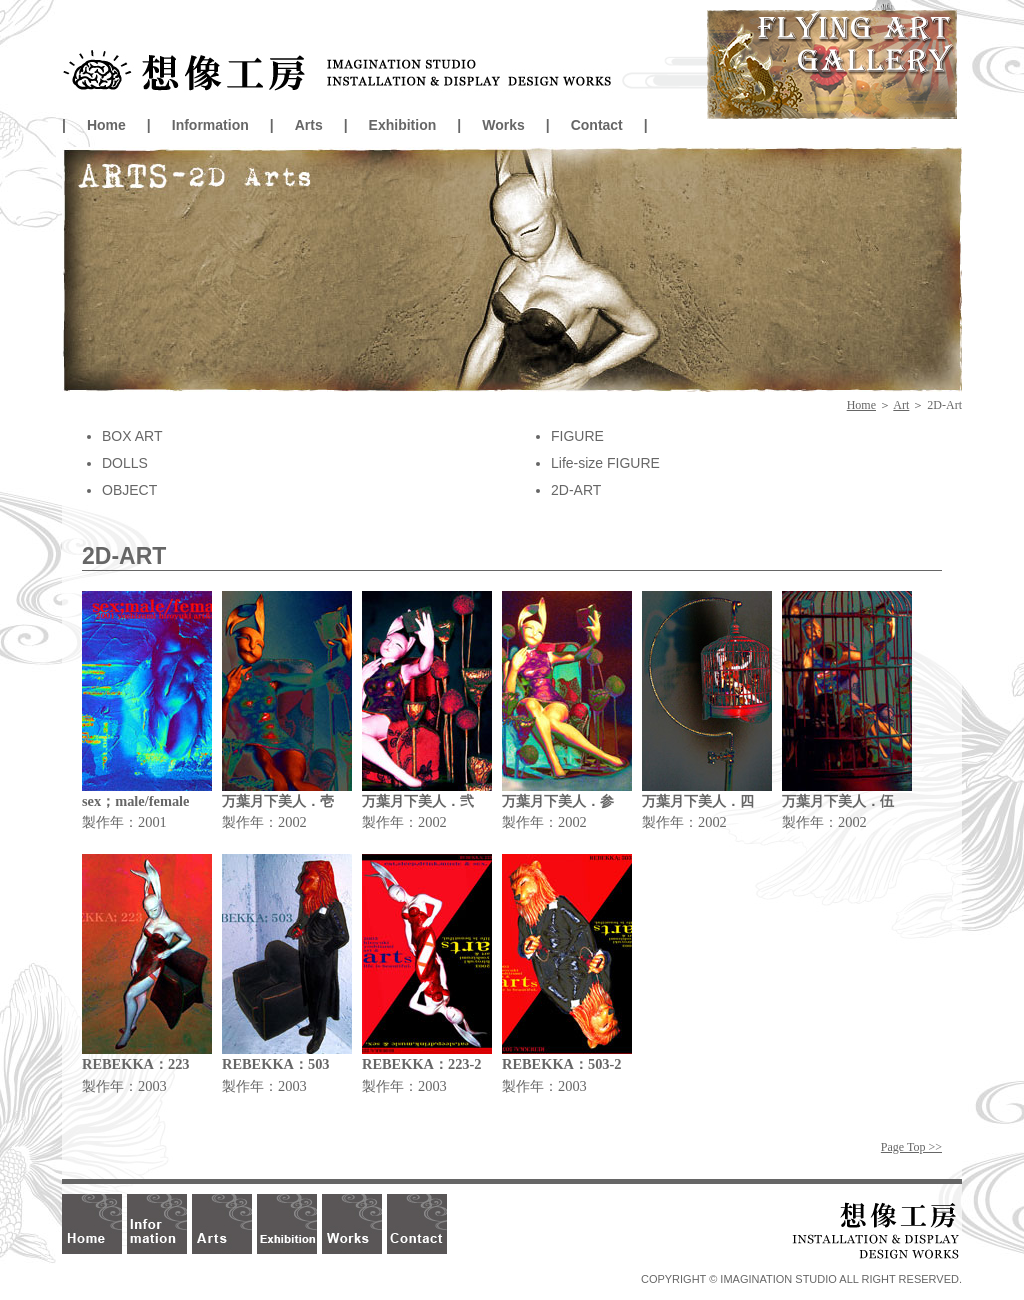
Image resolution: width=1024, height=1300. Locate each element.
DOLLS (125, 463)
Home (106, 125)
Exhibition (403, 125)
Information (210, 125)
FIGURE (577, 436)
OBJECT (129, 490)
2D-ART (576, 490)
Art (901, 405)
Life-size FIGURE (605, 463)
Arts (309, 125)
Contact (597, 125)
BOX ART (132, 436)
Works (503, 125)
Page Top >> (911, 1147)
